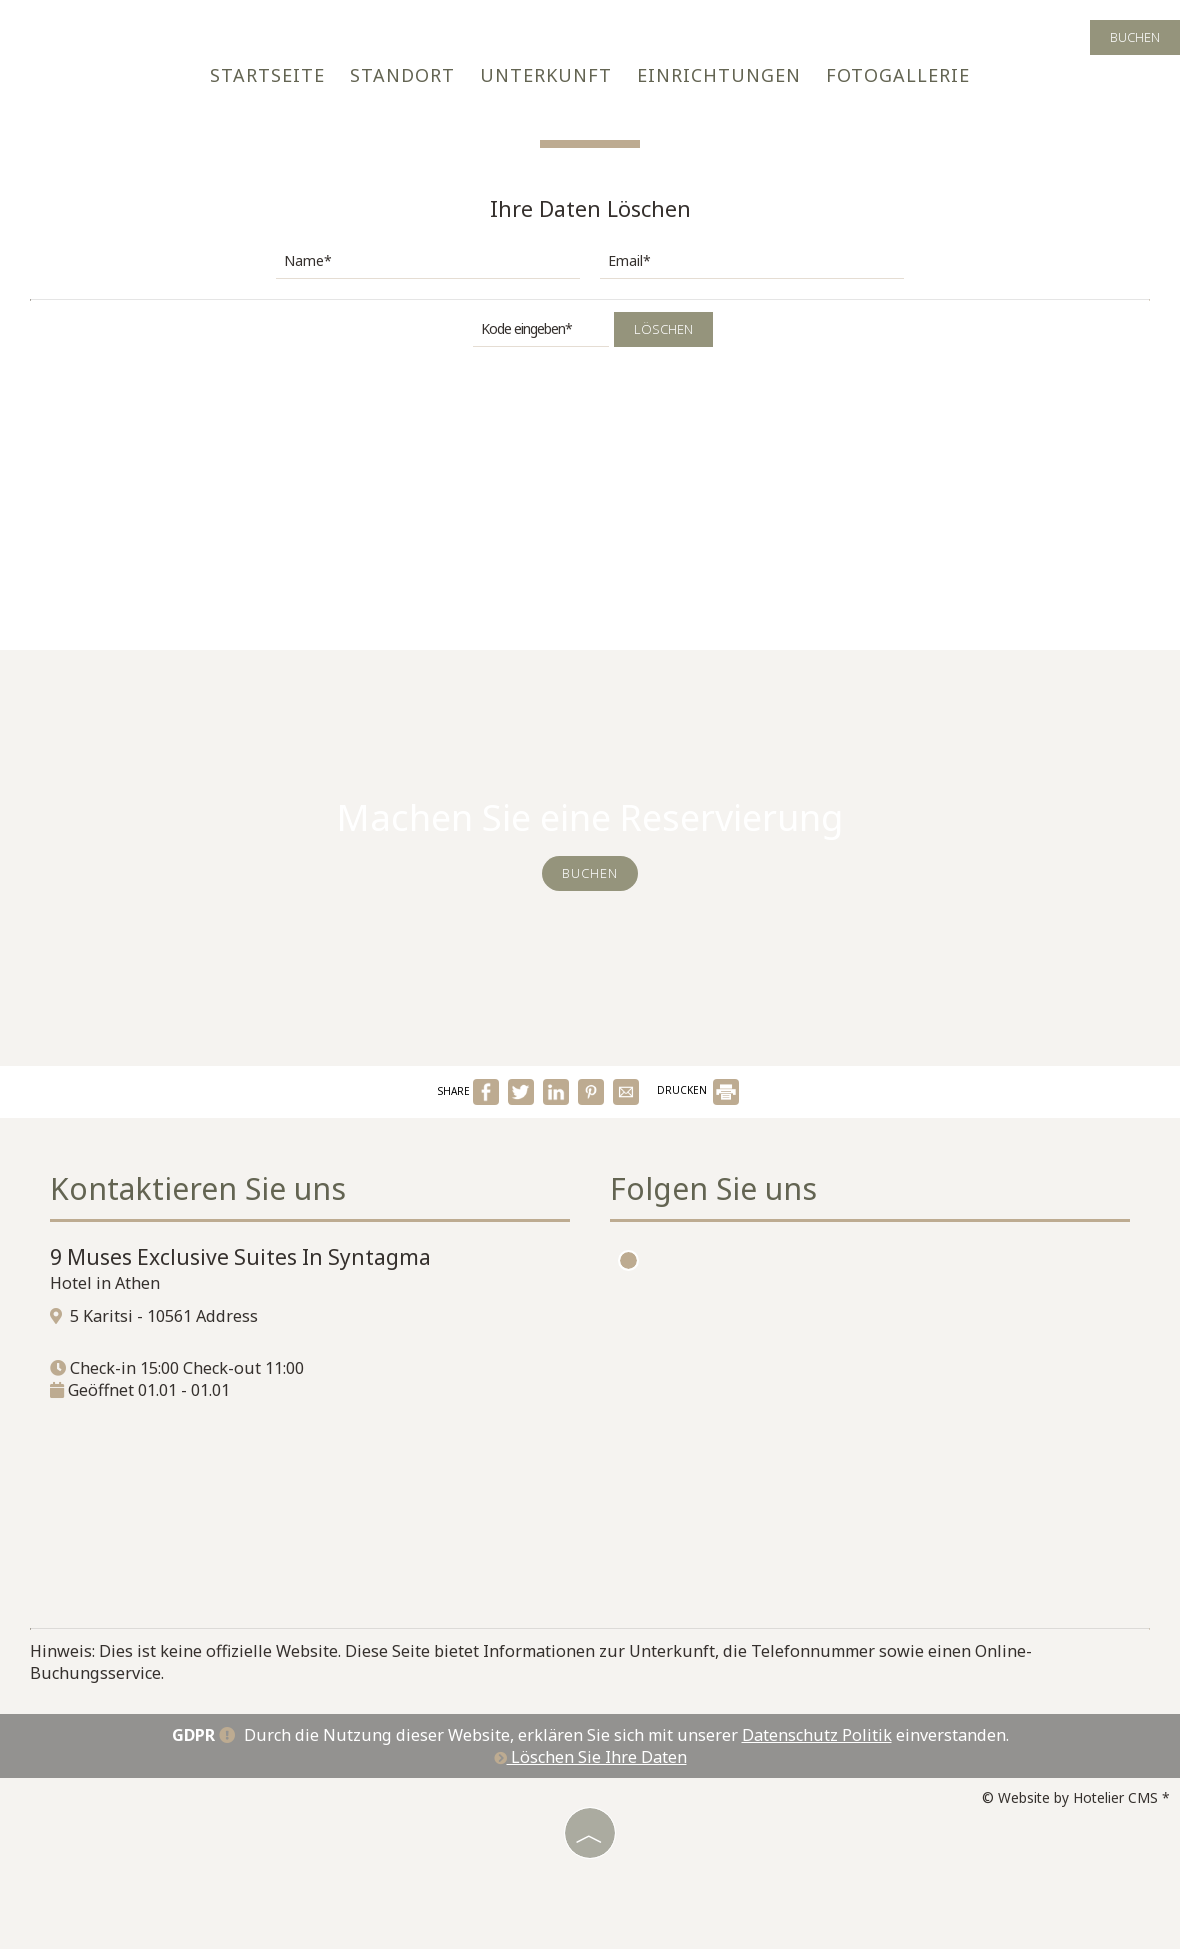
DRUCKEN (698, 1090)
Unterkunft (546, 75)
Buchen (1135, 37)
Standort (402, 75)
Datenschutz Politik (817, 1735)
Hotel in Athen (105, 1283)
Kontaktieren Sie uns (198, 1188)
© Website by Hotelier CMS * (1076, 1797)
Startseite (267, 75)
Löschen (663, 329)
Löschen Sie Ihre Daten (590, 1757)
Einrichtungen (719, 75)
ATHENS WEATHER (880, 1483)
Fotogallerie (898, 75)
